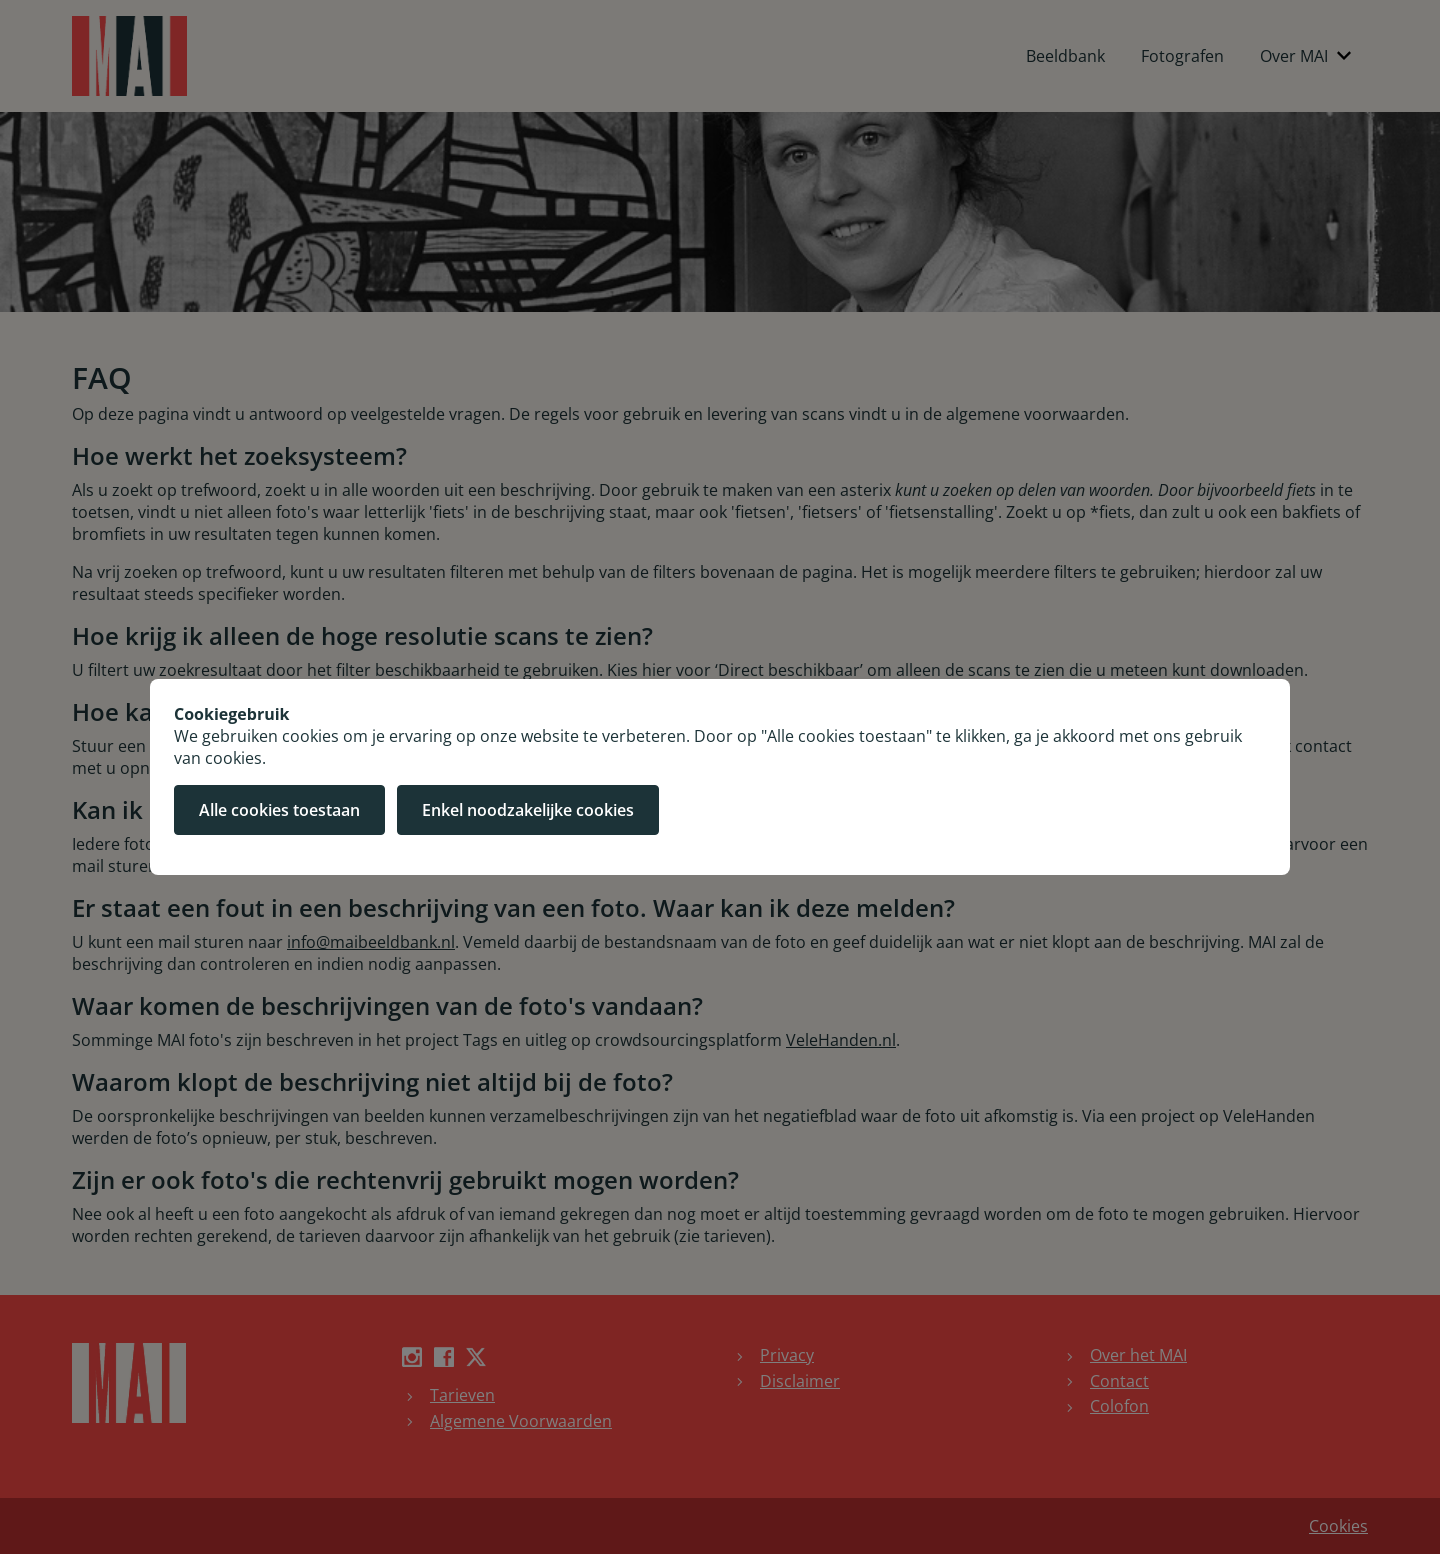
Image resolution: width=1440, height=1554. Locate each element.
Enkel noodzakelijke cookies (528, 810)
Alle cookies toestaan (279, 810)
